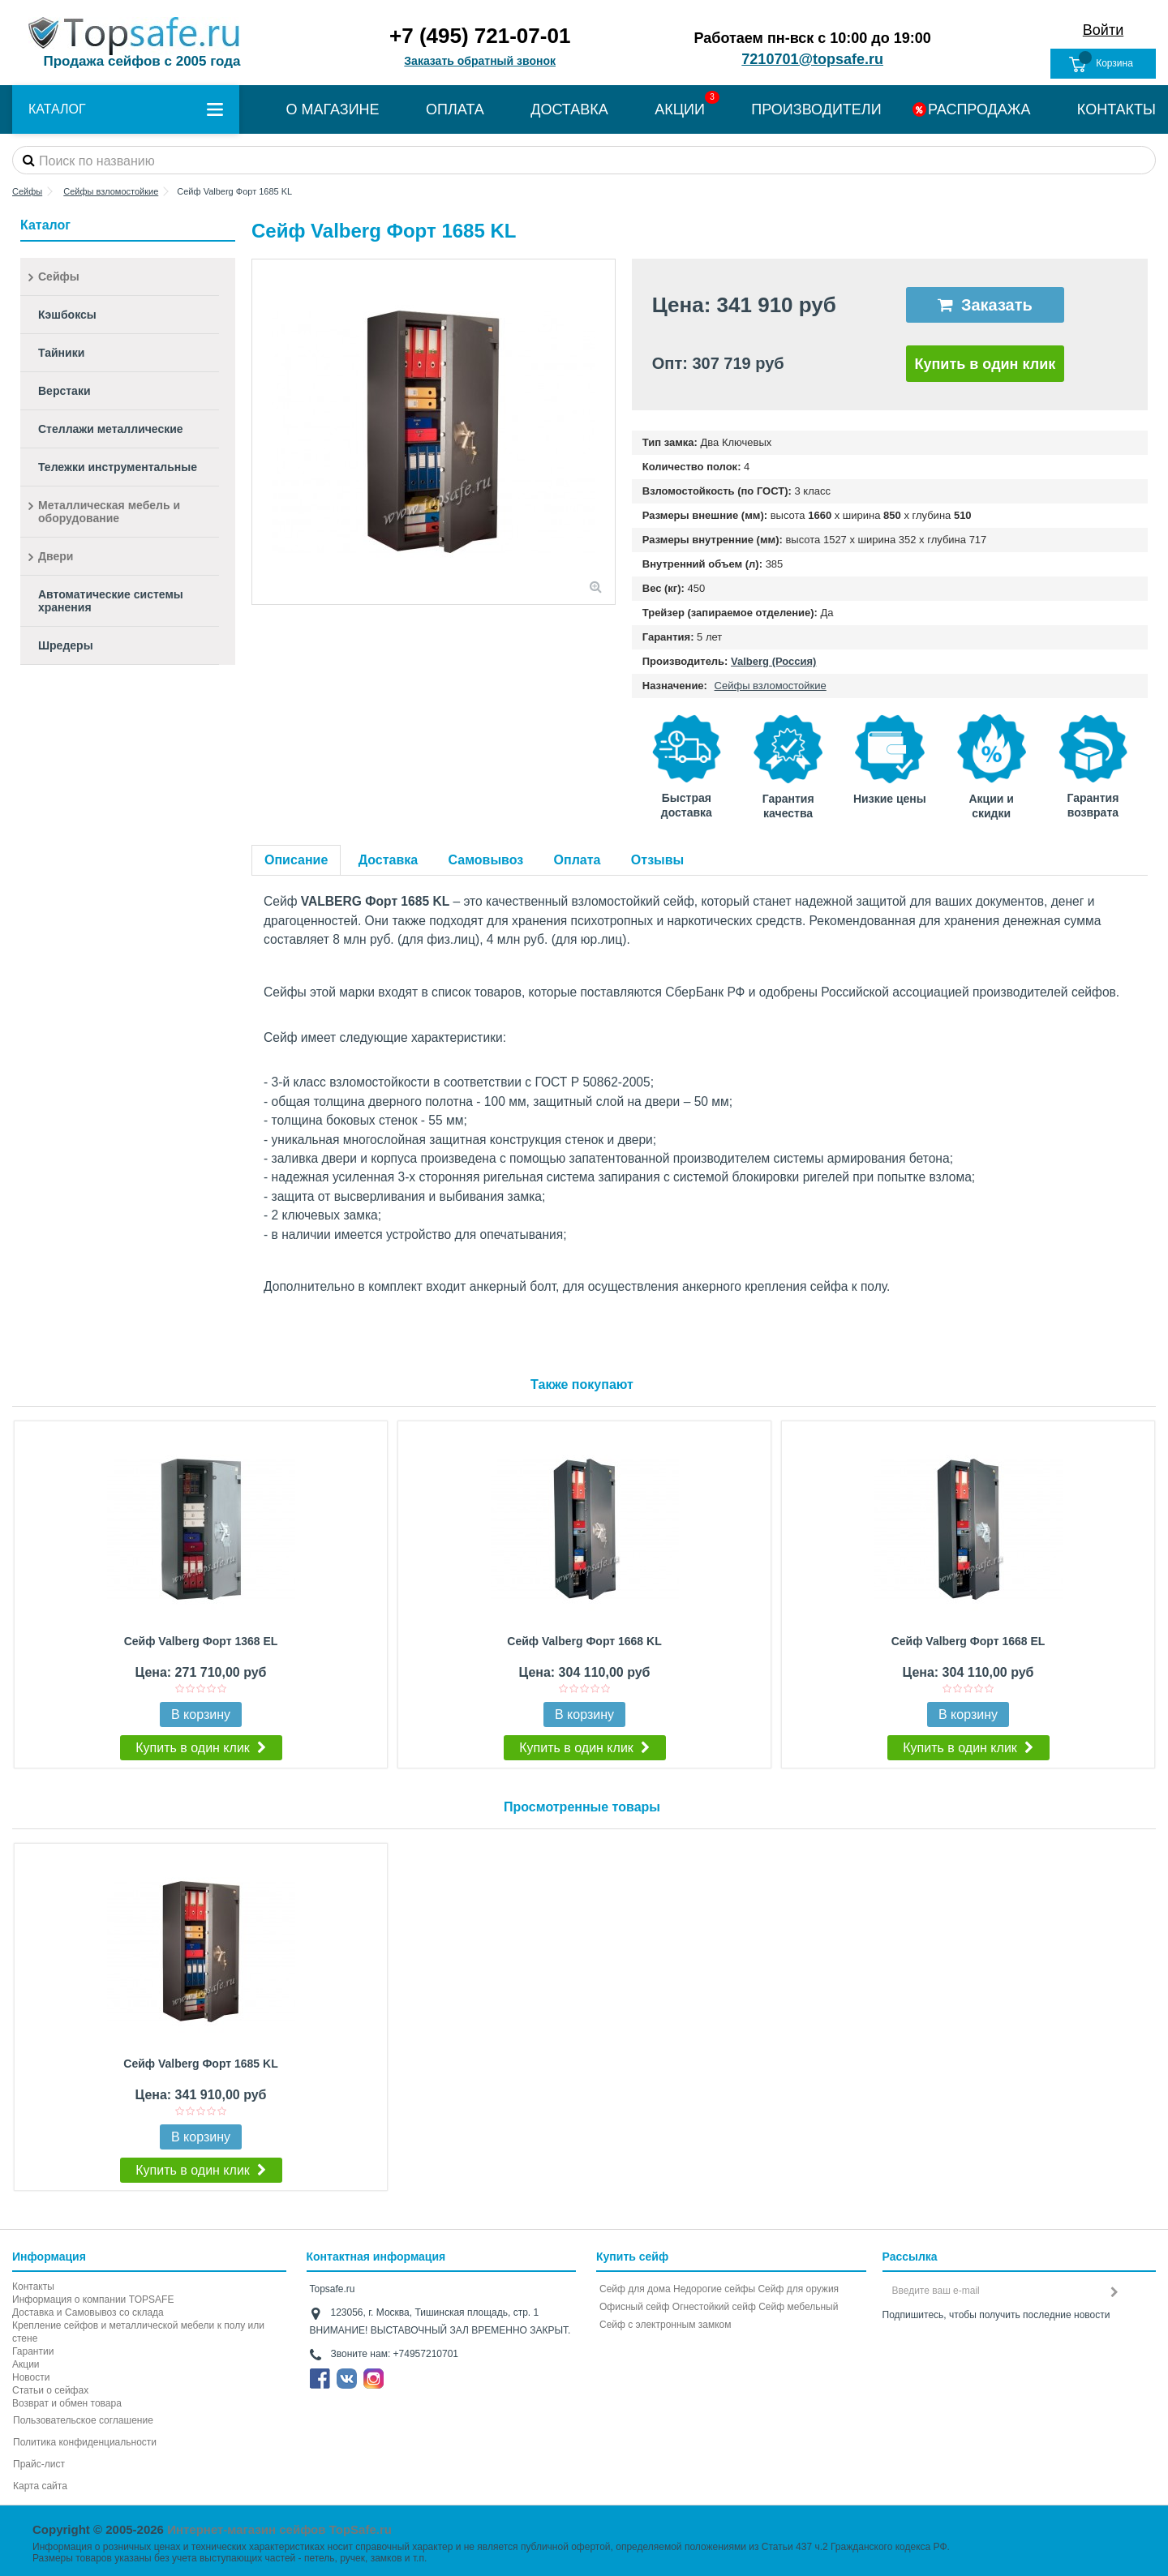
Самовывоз (486, 860)
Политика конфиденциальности (85, 2442)
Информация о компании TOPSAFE (93, 2299)
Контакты (33, 2286)
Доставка (389, 860)
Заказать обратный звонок (480, 60)
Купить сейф (632, 2256)
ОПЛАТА (455, 109)
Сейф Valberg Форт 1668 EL (968, 1641)
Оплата (577, 860)
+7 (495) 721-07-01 (479, 36)
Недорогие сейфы (714, 2289)
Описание (296, 860)
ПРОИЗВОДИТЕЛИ (816, 109)
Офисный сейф (634, 2306)
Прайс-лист (39, 2464)
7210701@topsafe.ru (812, 59)
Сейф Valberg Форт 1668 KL (584, 1641)
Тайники (61, 352)
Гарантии (33, 2351)
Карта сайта (40, 2486)
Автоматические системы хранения (110, 601)
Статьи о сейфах (50, 2390)
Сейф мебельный (798, 2306)
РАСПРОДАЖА (979, 109)
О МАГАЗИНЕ (332, 109)
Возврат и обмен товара (67, 2403)
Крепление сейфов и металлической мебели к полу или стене (138, 2332)
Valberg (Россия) (773, 661)
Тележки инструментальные (117, 467)
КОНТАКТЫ (1116, 109)
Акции (26, 2364)
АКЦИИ (680, 109)
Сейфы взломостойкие (771, 685)
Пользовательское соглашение (83, 2420)
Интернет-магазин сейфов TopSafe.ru (279, 2529)
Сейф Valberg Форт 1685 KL (200, 2063)
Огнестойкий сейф (714, 2306)
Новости (30, 2377)
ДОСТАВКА (569, 109)
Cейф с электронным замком (665, 2324)
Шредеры (65, 645)
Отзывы (657, 860)
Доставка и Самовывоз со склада (88, 2312)
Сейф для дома (635, 2289)
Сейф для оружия (798, 2289)
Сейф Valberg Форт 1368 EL (201, 1641)
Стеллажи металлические (110, 428)
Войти (1103, 30)
